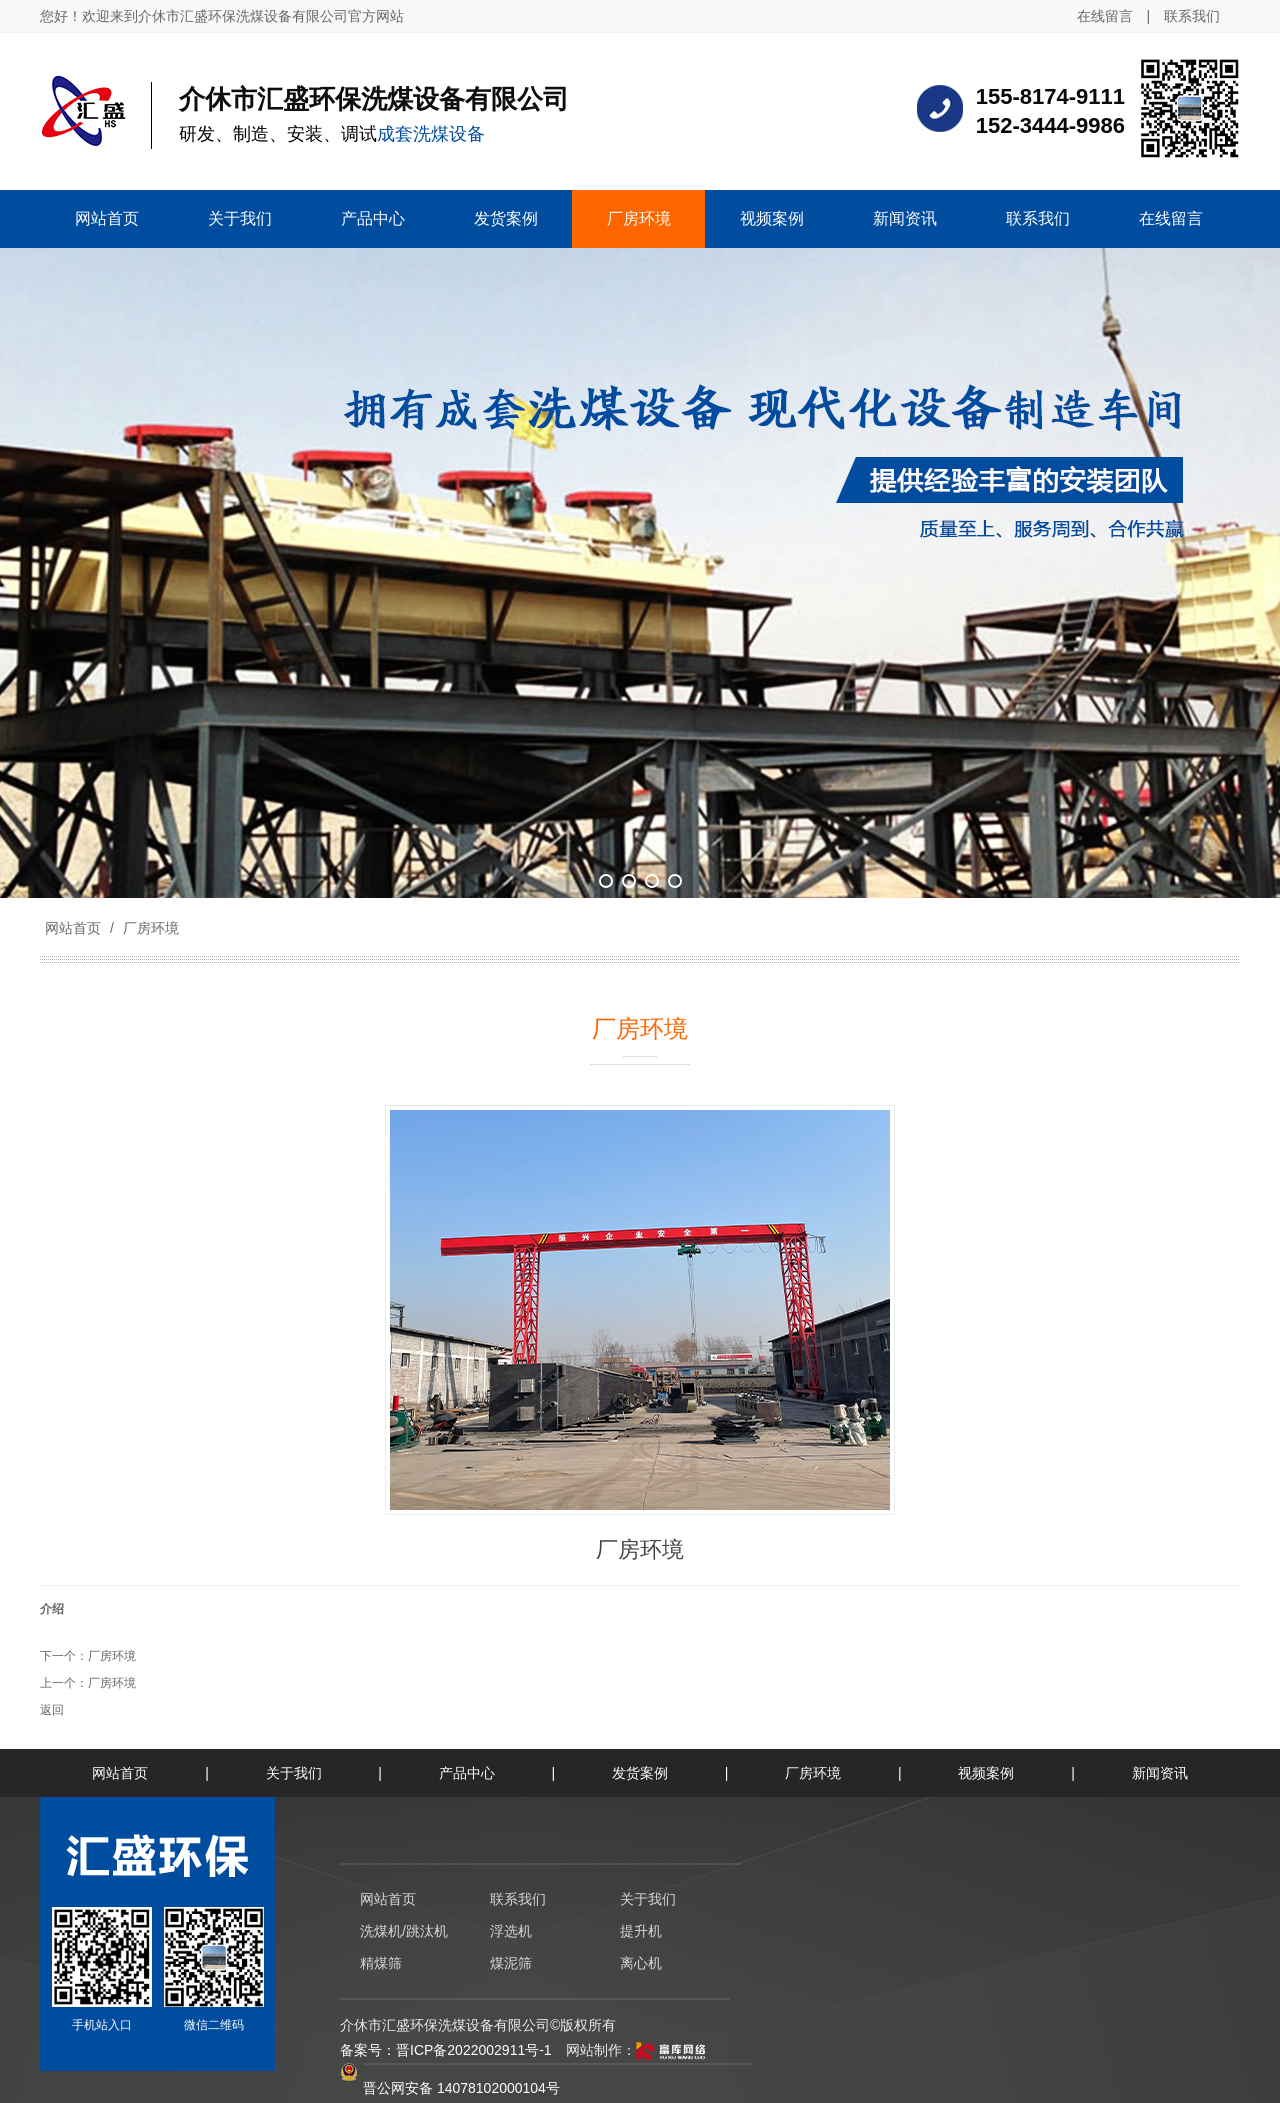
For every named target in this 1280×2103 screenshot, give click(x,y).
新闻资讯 (1160, 1773)
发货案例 (640, 1773)
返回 (52, 1710)
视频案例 (986, 1773)
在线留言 (1105, 16)
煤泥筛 (511, 1963)
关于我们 (294, 1773)
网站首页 (73, 928)
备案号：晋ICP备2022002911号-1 (446, 2050)
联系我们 (1192, 16)
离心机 (641, 1963)
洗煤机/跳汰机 (404, 1931)
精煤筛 (381, 1963)
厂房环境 (149, 928)
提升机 (641, 1931)
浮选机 (511, 1931)
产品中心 (467, 1773)
